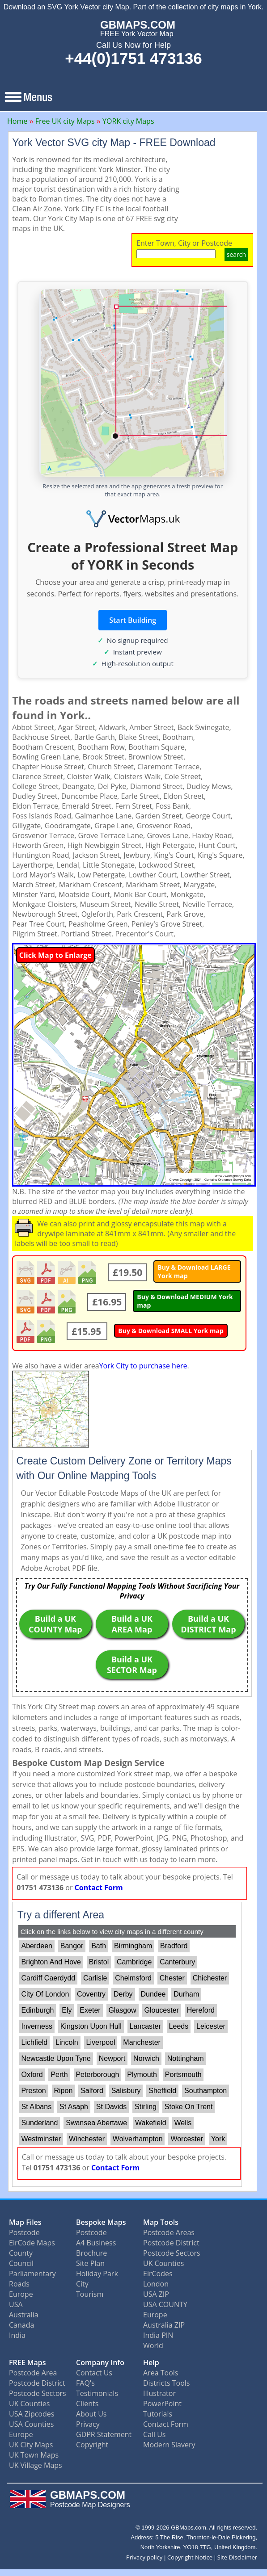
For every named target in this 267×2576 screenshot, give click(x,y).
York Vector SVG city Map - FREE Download (113, 142)
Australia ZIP (164, 2325)
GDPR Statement (103, 2434)
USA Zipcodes (31, 2414)
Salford (92, 2090)
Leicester (210, 2026)
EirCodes (158, 2274)
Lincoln (66, 2042)
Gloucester (161, 2010)
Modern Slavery (169, 2445)
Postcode (24, 2232)
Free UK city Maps (65, 121)
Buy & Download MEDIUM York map (185, 1300)
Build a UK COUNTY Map (55, 1624)
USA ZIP (156, 2294)
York (218, 2139)
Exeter (90, 2010)
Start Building (132, 620)
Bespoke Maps (101, 2222)
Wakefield (150, 2123)
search (236, 254)
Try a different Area (60, 1915)
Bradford (173, 1946)
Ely (67, 2010)
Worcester (186, 2139)
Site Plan (90, 2263)
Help (151, 2362)
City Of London (45, 1994)
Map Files (25, 2222)
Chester (172, 1978)
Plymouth (142, 2074)
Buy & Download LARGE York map (193, 1271)
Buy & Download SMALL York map (171, 1330)
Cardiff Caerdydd (48, 1978)
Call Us (154, 2434)
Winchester (87, 2139)
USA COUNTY (165, 2304)
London (156, 2284)
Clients (87, 2404)
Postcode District (171, 2243)
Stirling (146, 2106)
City (82, 2284)
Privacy (88, 2424)
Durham (186, 1994)
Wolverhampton (138, 2139)
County (21, 2253)
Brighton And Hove (51, 1962)
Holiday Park (97, 2274)
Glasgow (122, 2010)
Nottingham (185, 2058)
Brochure (91, 2253)
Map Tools (160, 2222)
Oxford (32, 2074)
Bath (98, 1946)
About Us (91, 2414)
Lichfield (34, 2042)
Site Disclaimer (237, 2557)
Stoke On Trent (189, 2106)
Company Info (100, 2362)
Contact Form (99, 1887)
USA (16, 2304)
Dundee (152, 1994)
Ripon (63, 2090)
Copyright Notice (189, 2557)
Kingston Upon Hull (91, 2026)
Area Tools (160, 2373)
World (153, 2345)
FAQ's (85, 2383)
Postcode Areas (169, 2232)
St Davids (111, 2106)
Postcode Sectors (171, 2253)
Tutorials (157, 2414)
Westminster (41, 2139)
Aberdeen (36, 1946)
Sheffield (162, 2090)
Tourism (89, 2294)
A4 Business (96, 2243)
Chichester (210, 1978)
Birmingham (133, 1946)
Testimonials (97, 2393)
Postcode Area (33, 2373)
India (17, 2335)
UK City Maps (31, 2445)
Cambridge (134, 1962)
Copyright (92, 2445)
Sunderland (39, 2123)
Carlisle (95, 1978)
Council (21, 2263)
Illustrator (159, 2393)
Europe (21, 2294)
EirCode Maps (32, 2243)
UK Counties (163, 2263)
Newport (112, 2058)
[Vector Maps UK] (133, 519)
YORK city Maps (128, 121)
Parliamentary (32, 2274)
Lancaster (145, 2026)
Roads (19, 2284)
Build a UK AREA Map (132, 1624)
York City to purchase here (143, 1366)
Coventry (91, 1994)
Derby (123, 1994)
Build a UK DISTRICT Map (208, 1624)
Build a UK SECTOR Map (132, 1664)
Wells (182, 2123)
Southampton (205, 2090)
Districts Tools (166, 2383)
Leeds (179, 2026)
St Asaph (73, 2106)
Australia (23, 2315)
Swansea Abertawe (96, 2123)
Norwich (146, 2058)
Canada (21, 2325)
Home (17, 121)
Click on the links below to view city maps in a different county (112, 1931)
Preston (33, 2090)
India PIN (158, 2335)
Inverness (36, 2026)
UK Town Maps (34, 2455)
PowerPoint (162, 2404)
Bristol (99, 1962)
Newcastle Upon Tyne (56, 2058)
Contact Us (94, 2373)
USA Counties (31, 2424)
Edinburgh (37, 2010)
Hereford (201, 2010)
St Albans (36, 2106)
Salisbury (126, 2090)
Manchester (142, 2042)
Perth (59, 2074)
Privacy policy (144, 2557)
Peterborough (97, 2074)
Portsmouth (183, 2074)
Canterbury (177, 1962)
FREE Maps (27, 2362)
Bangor (72, 1946)
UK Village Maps (35, 2465)
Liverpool (100, 2042)
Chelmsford (133, 1978)
